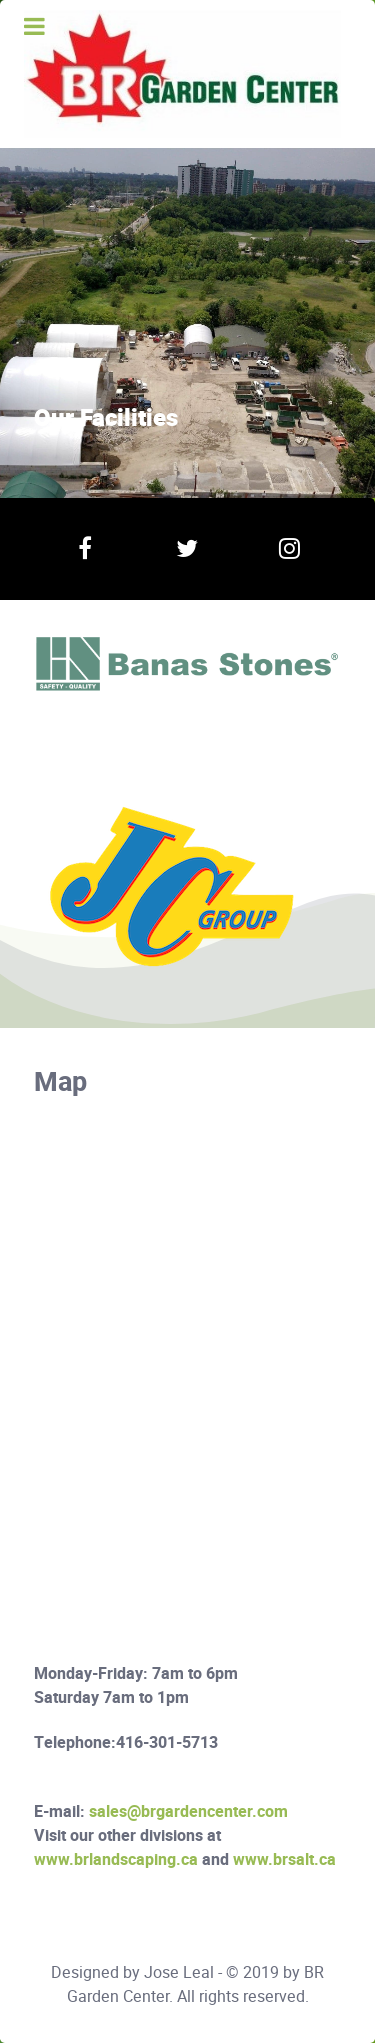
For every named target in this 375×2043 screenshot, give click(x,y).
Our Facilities (106, 419)
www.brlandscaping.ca (116, 1860)
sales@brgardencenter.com (188, 1812)
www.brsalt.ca (284, 1860)
